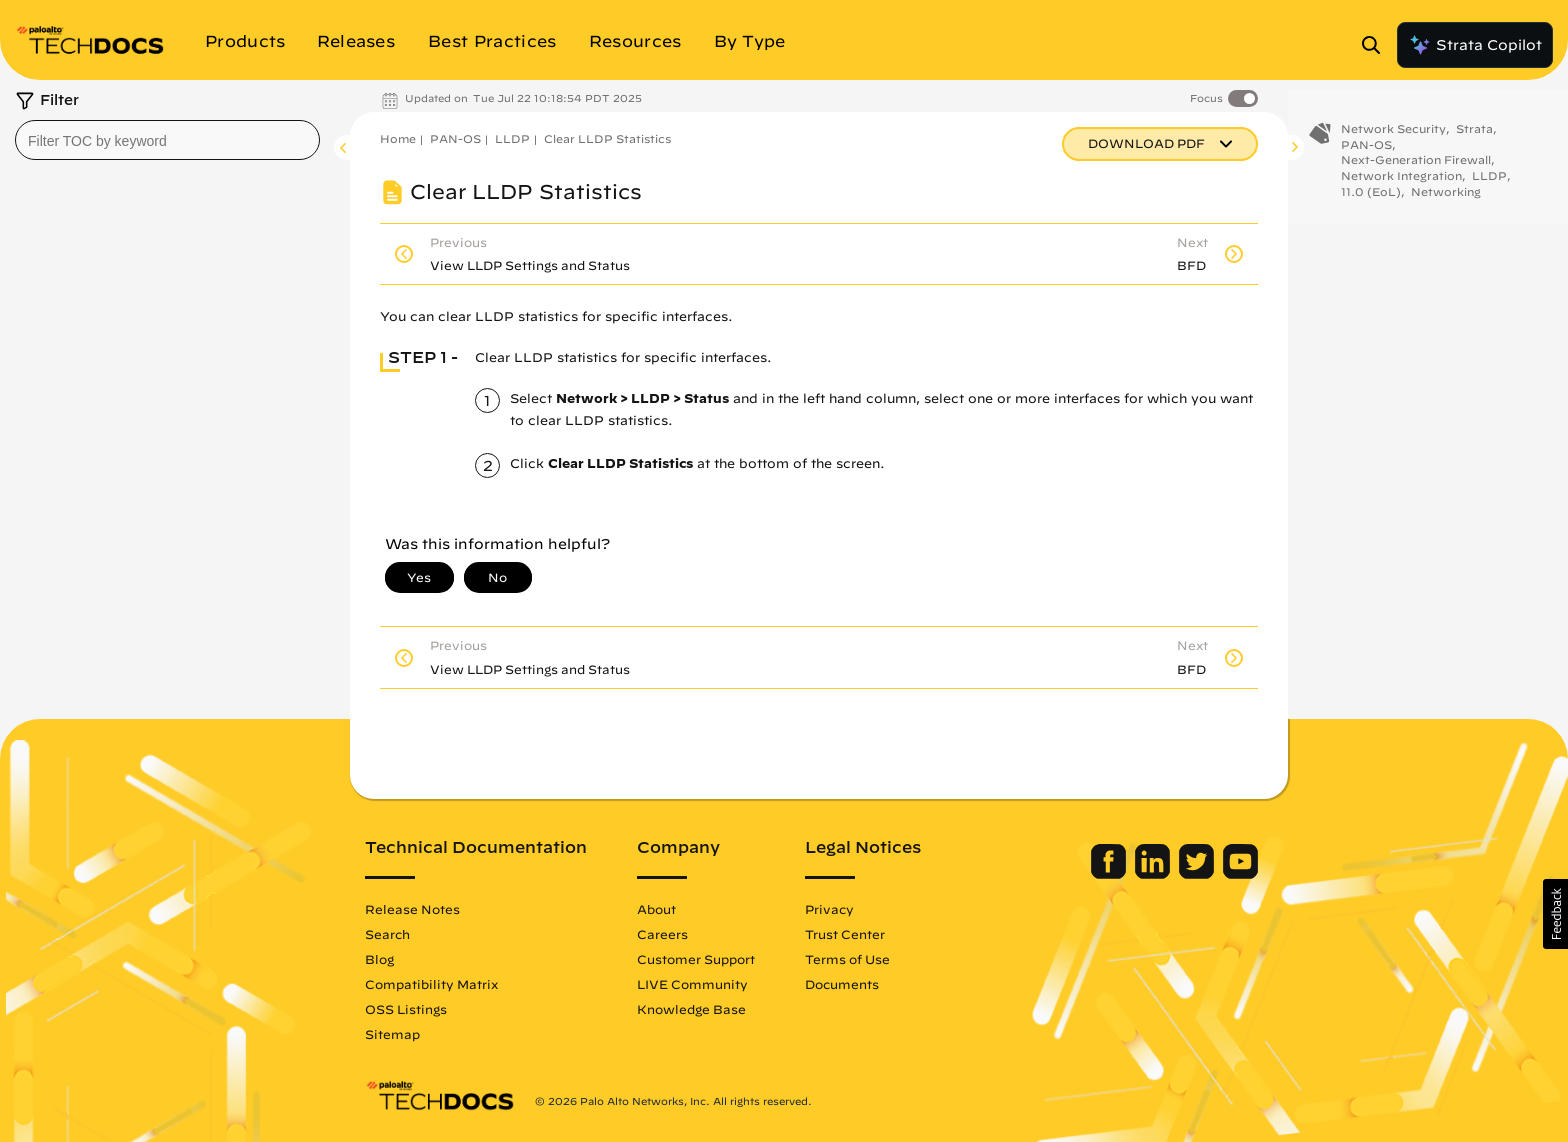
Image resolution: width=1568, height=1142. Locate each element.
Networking (1446, 200)
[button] (1555, 914)
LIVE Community (692, 984)
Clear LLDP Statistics (607, 138)
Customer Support (696, 959)
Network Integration (1401, 184)
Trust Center (845, 934)
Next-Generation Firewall (1416, 168)
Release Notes (412, 909)
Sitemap (392, 1034)
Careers (662, 934)
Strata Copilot (1475, 45)
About (656, 909)
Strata (1474, 137)
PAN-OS (455, 138)
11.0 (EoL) (1371, 200)
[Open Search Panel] (1377, 45)
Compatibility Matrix (431, 984)
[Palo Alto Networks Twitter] (1198, 874)
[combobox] (167, 140)
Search (387, 934)
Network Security (1393, 137)
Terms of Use (847, 959)
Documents (842, 984)
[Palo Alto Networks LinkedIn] (1154, 874)
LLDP (512, 138)
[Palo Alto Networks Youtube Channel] (1240, 874)
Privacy (829, 909)
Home (398, 138)
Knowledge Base (691, 1009)
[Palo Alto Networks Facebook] (1110, 874)
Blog (379, 959)
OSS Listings (406, 1009)
